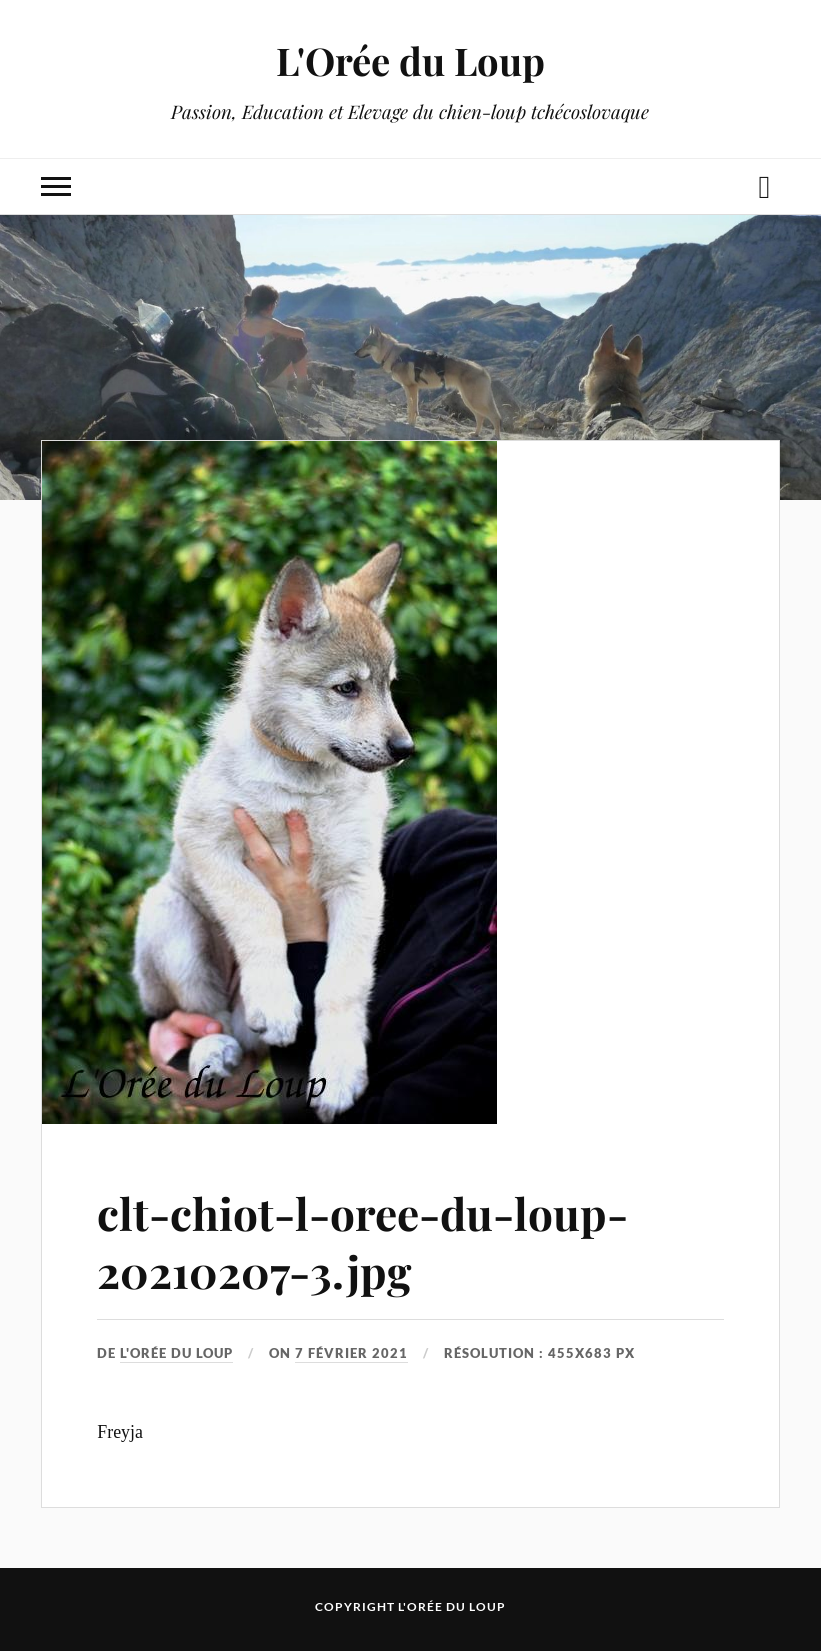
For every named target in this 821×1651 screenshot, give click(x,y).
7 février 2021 (351, 1353)
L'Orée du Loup (410, 60)
